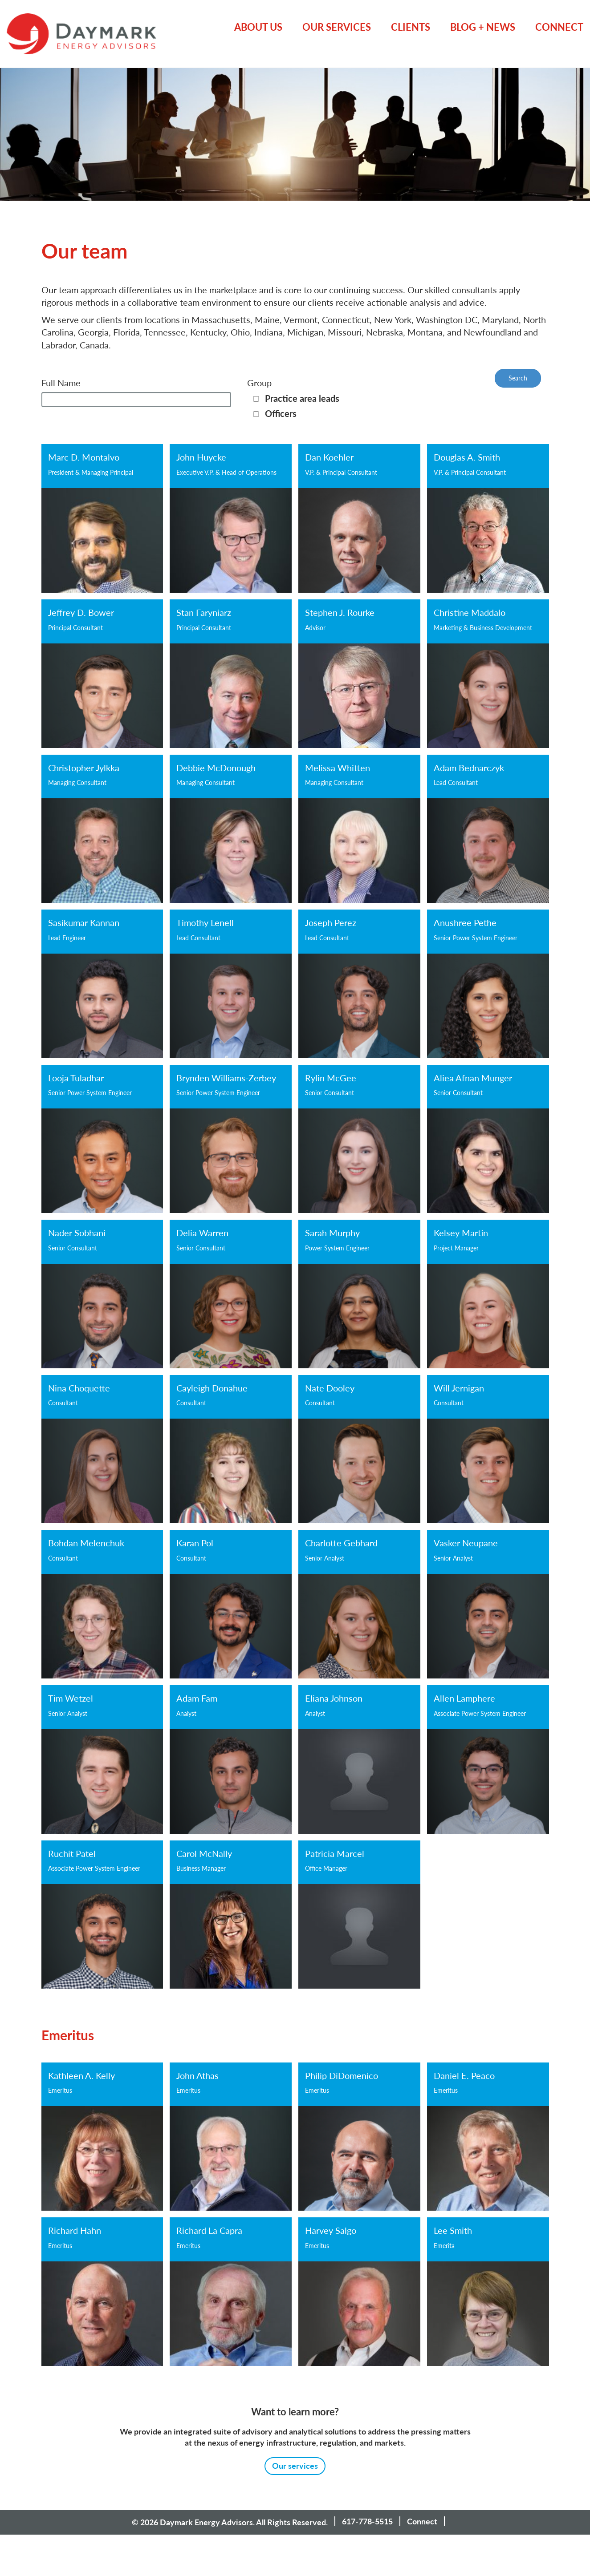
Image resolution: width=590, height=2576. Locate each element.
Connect (559, 27)
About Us (258, 27)
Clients (410, 27)
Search (518, 378)
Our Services (336, 27)
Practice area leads (302, 398)
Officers (281, 413)
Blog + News (482, 27)
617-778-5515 (367, 2521)
